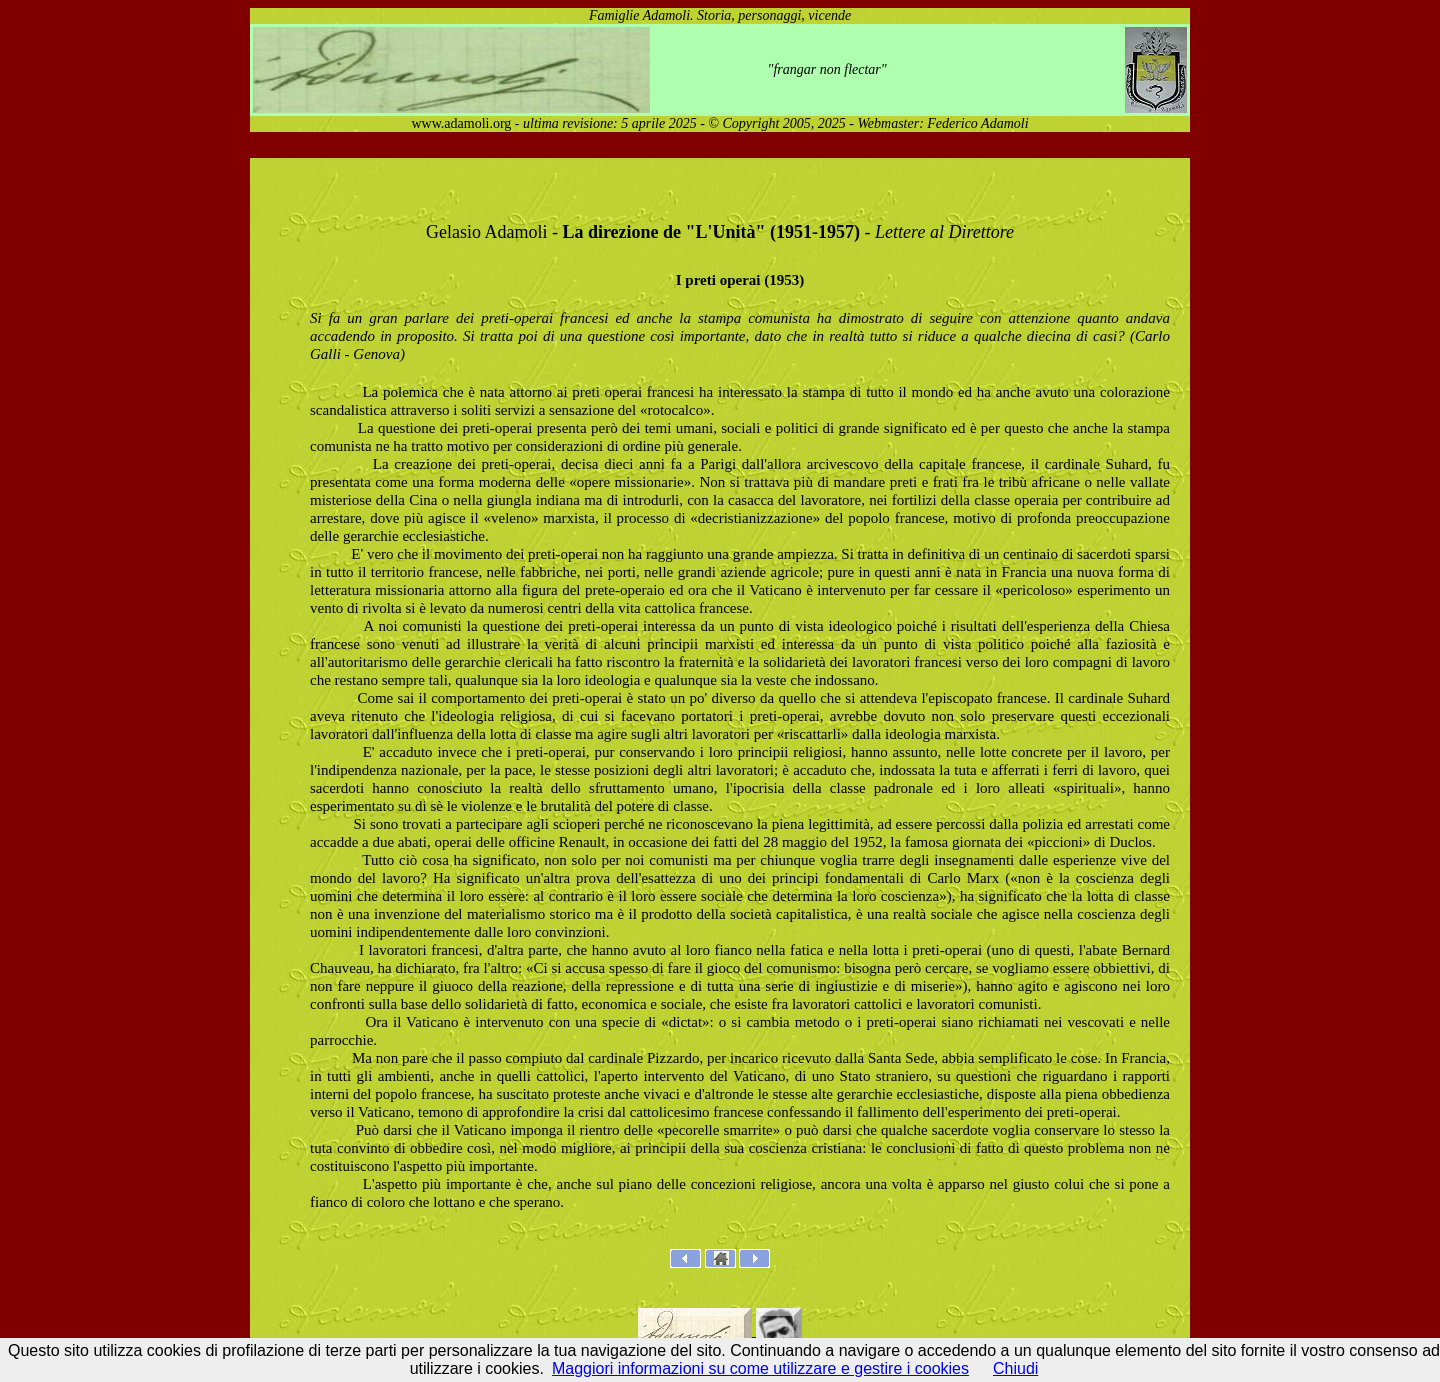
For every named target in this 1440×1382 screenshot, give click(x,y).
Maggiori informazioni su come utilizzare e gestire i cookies (760, 1368)
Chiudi (1015, 1368)
